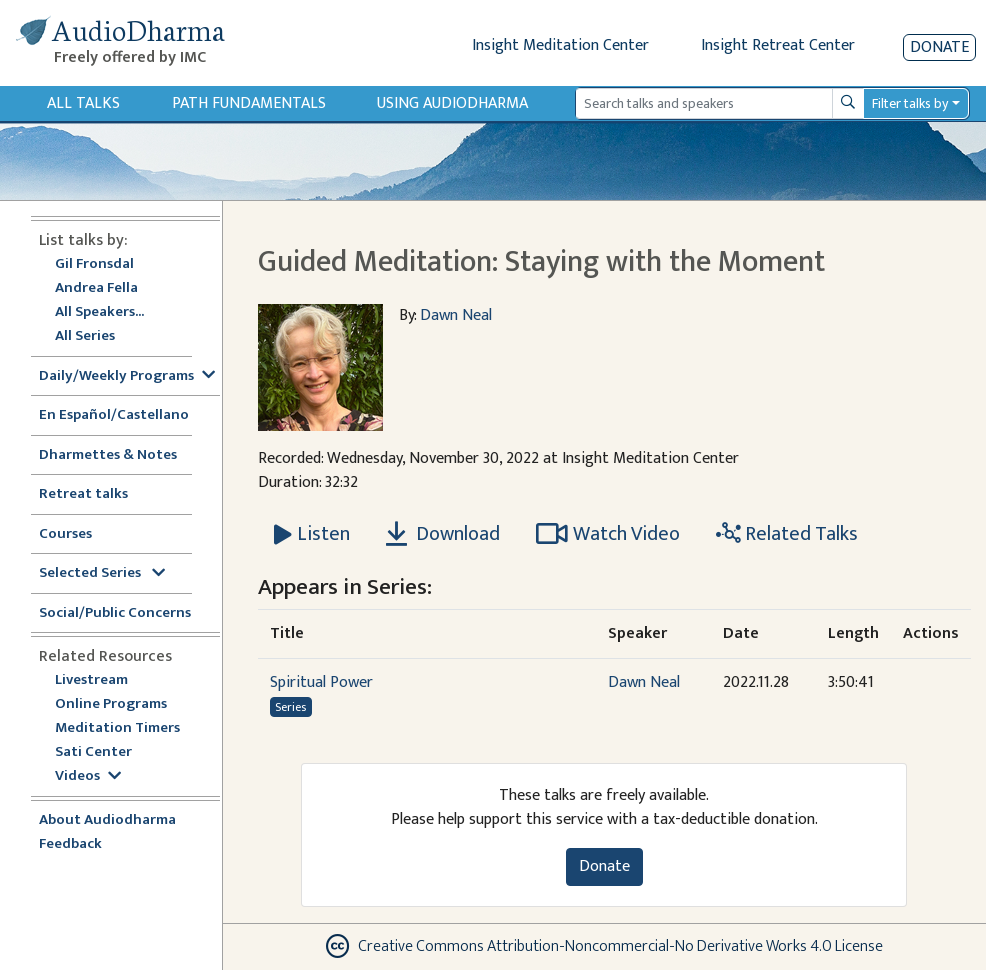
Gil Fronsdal (94, 264)
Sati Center (93, 752)
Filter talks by (910, 103)
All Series (85, 336)
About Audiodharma (107, 820)
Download (443, 534)
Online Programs (111, 704)
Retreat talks (83, 494)
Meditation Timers (117, 728)
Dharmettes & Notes (108, 455)
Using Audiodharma (452, 103)
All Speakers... (99, 312)
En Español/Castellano (114, 415)
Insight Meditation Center (560, 45)
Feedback (70, 844)
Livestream (91, 680)
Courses (65, 534)
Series (290, 707)
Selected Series (102, 573)
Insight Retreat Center (778, 45)
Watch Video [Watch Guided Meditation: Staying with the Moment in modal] (608, 534)
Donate (939, 47)
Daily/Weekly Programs (127, 376)
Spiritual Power (321, 682)
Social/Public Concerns (115, 613)
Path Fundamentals (249, 103)
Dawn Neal (456, 315)
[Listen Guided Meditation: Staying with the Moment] (312, 534)
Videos (88, 776)
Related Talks (787, 534)
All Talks (83, 103)
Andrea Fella (96, 288)
